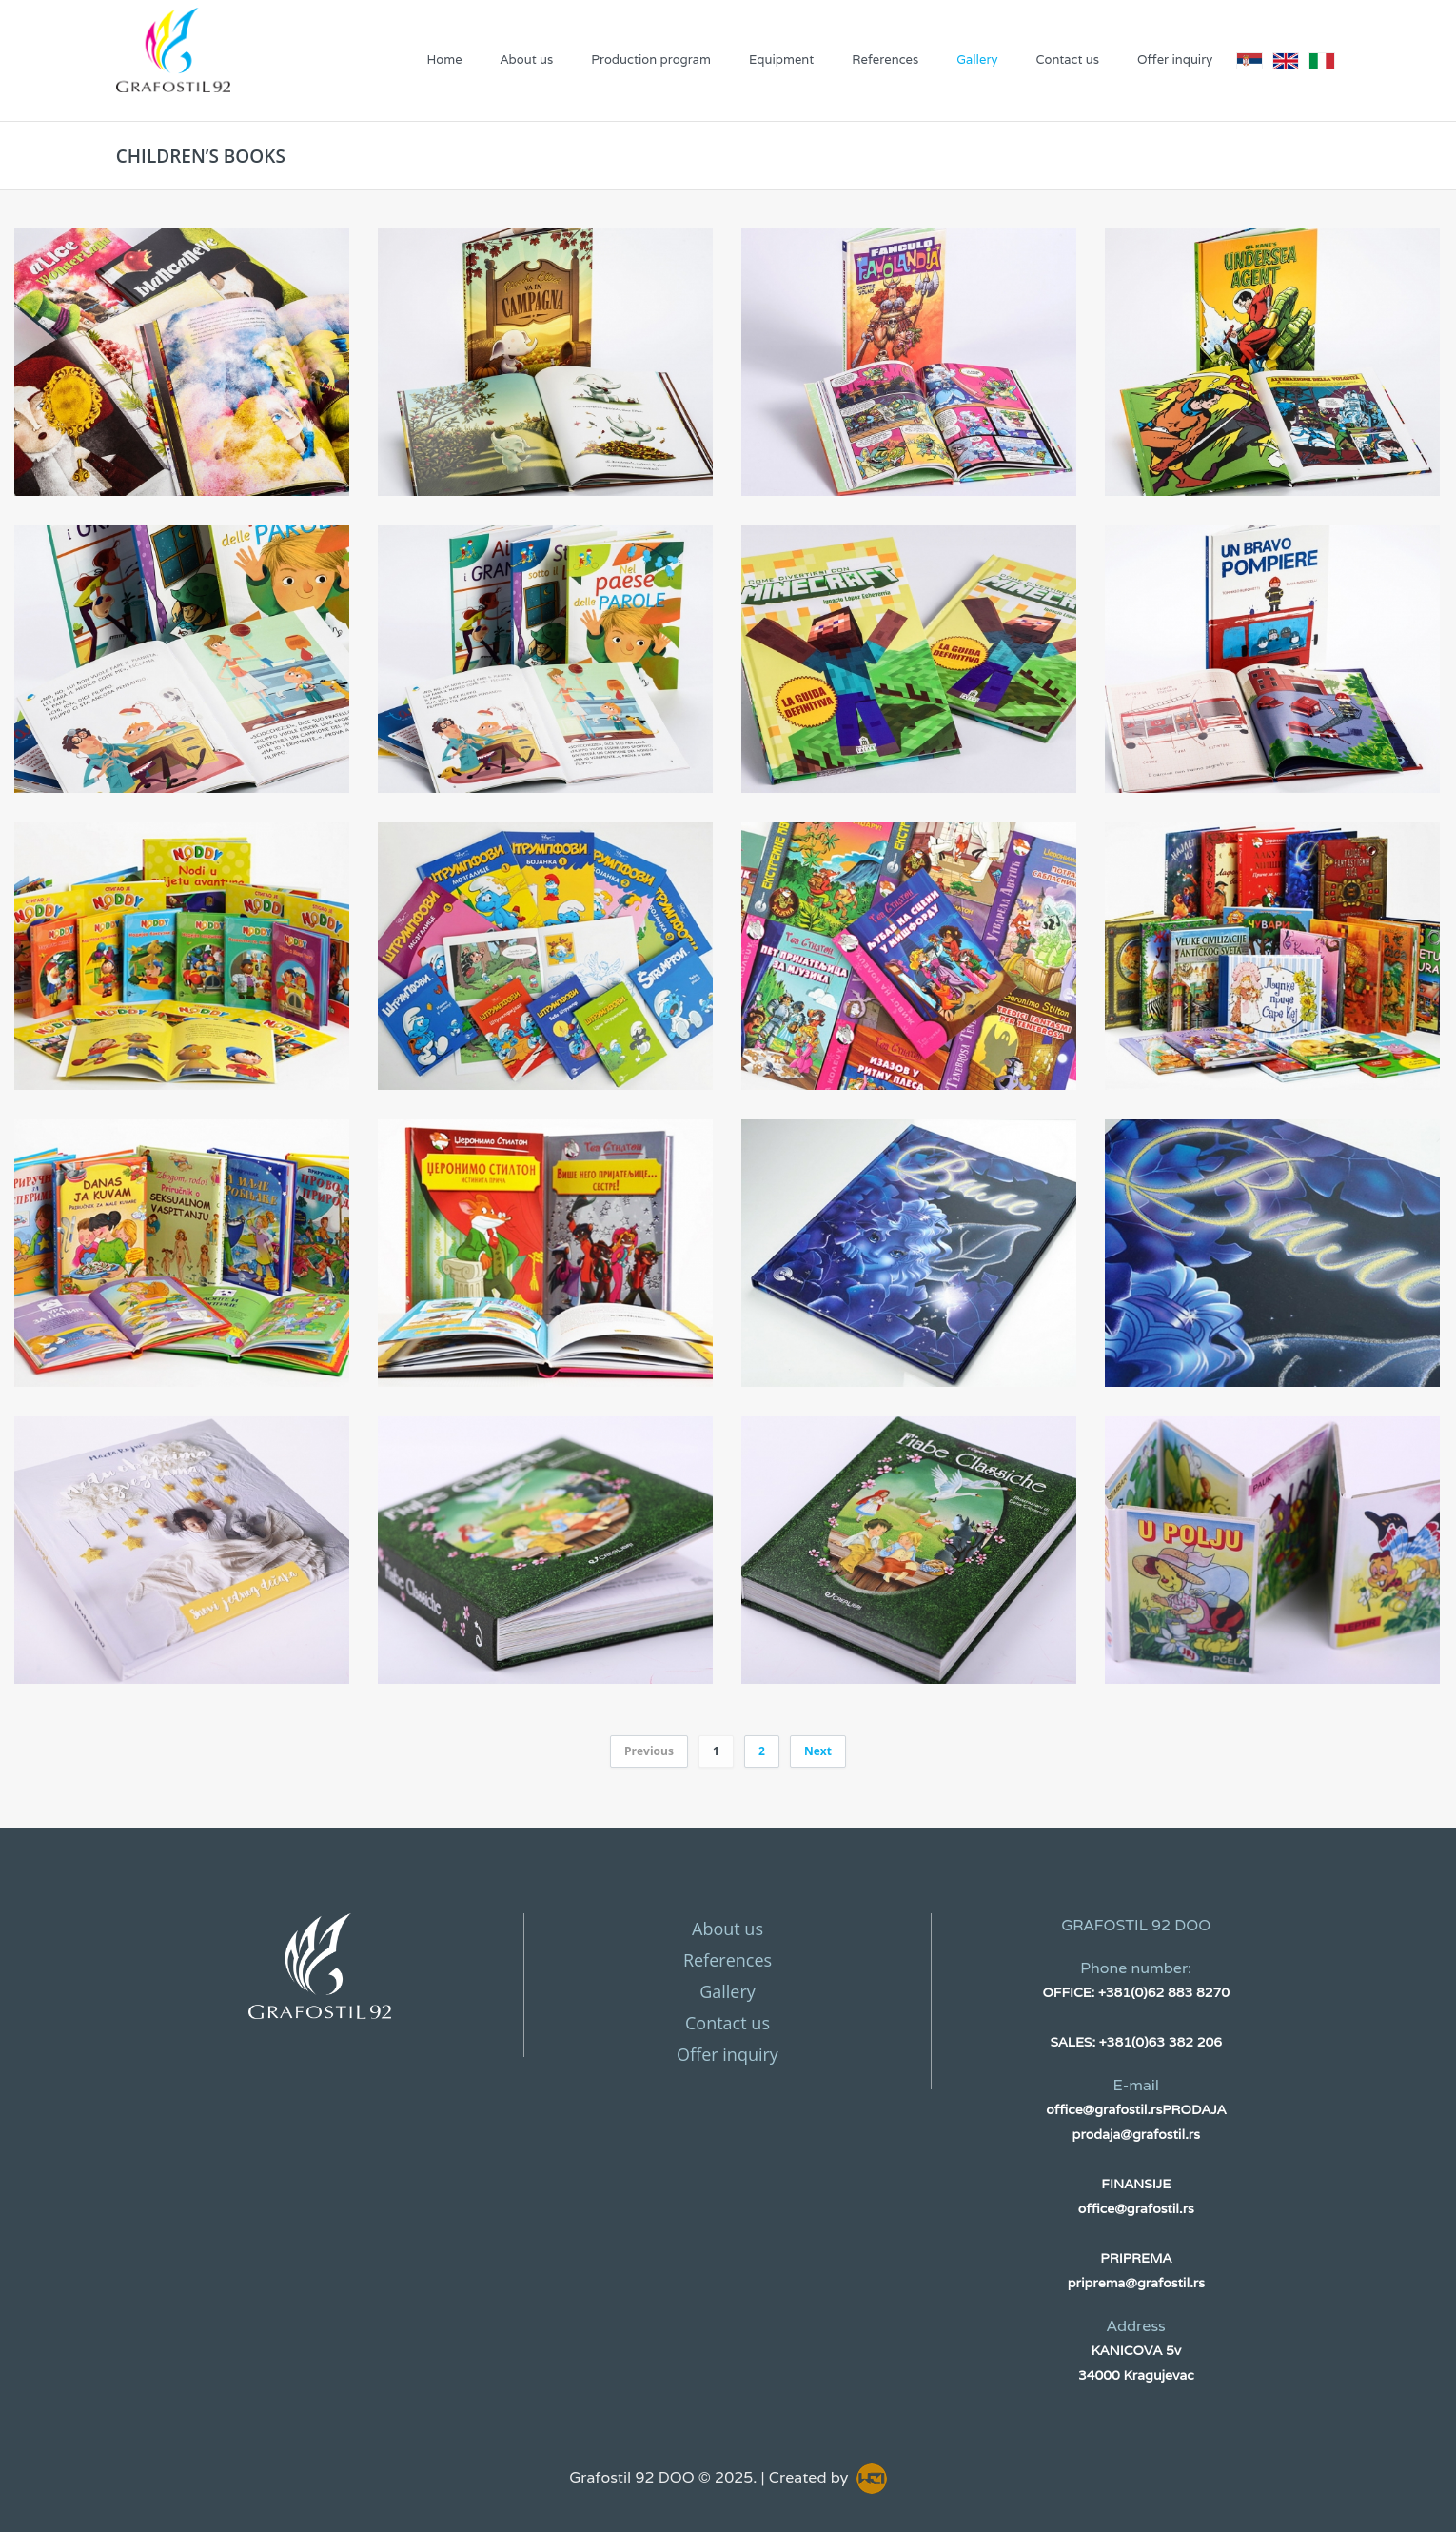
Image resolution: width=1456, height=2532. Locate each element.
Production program (651, 59)
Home (444, 59)
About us (527, 59)
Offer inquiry (1174, 59)
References (885, 59)
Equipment (781, 59)
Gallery (976, 59)
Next (818, 1751)
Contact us (1067, 59)
